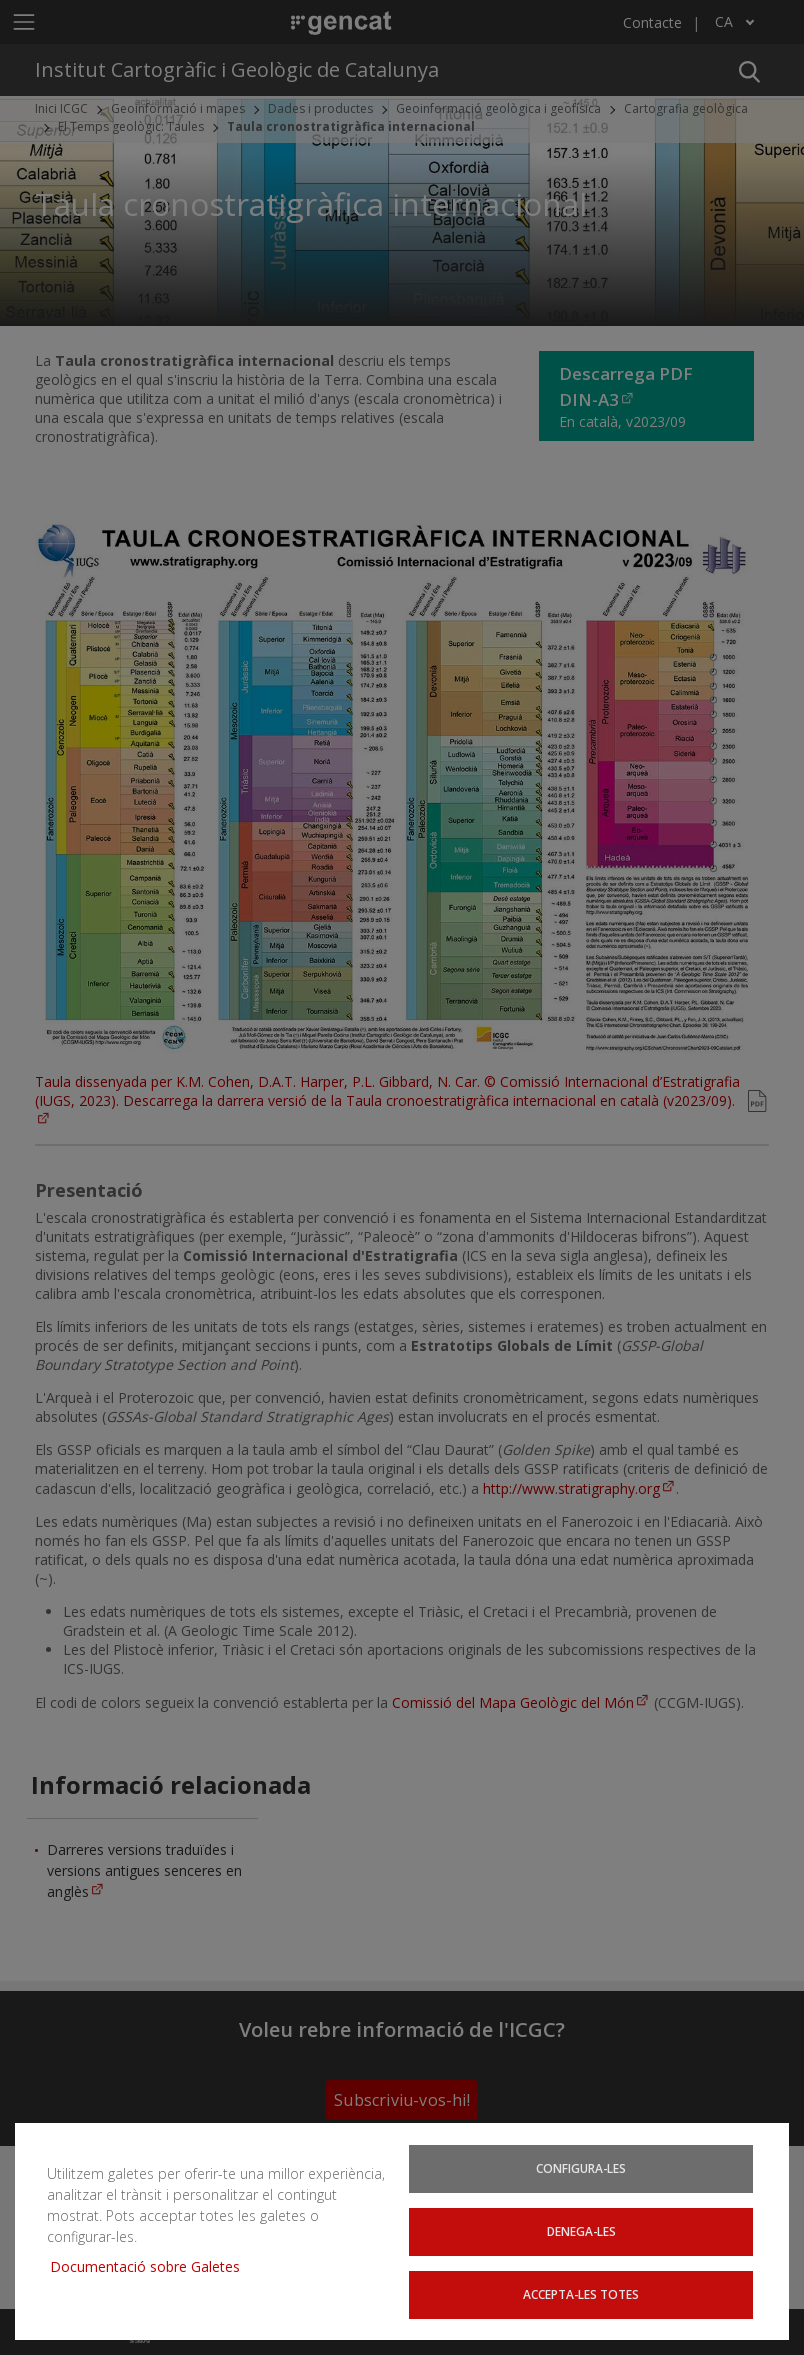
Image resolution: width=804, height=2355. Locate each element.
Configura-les (581, 2170)
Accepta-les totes (581, 2294)
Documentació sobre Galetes (152, 2268)
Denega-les (581, 2232)
